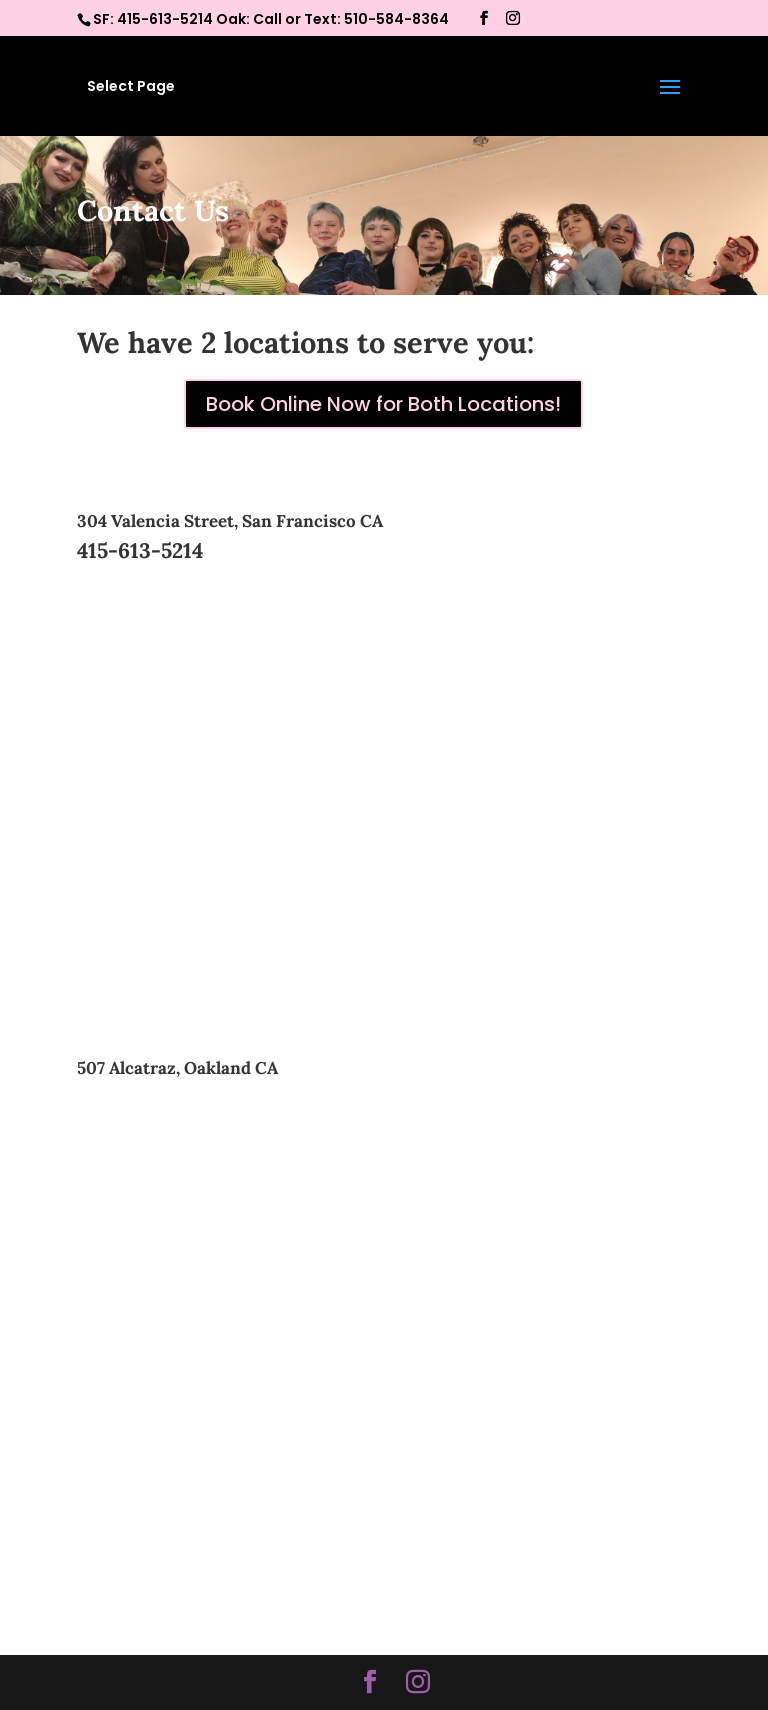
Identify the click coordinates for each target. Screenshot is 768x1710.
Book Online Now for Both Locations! (383, 404)
